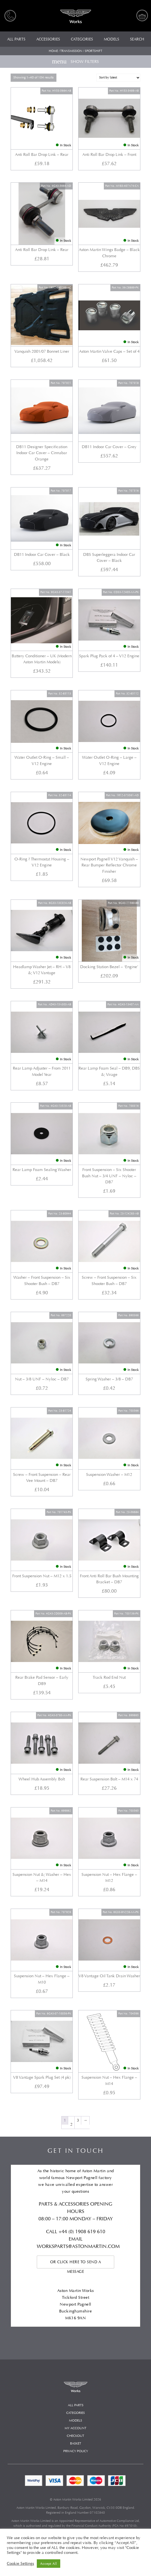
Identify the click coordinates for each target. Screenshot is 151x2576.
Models (75, 2421)
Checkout (75, 2436)
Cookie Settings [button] (20, 2563)
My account (75, 2428)
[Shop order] (118, 78)
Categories (75, 2413)
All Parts (75, 2405)
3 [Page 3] (78, 2120)
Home (53, 51)
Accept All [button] (48, 2563)
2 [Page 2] (71, 2124)
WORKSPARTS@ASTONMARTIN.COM (78, 2246)
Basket (75, 2443)
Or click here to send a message (75, 2263)
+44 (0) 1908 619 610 (82, 2232)
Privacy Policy (75, 2451)
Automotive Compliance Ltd (119, 2521)
